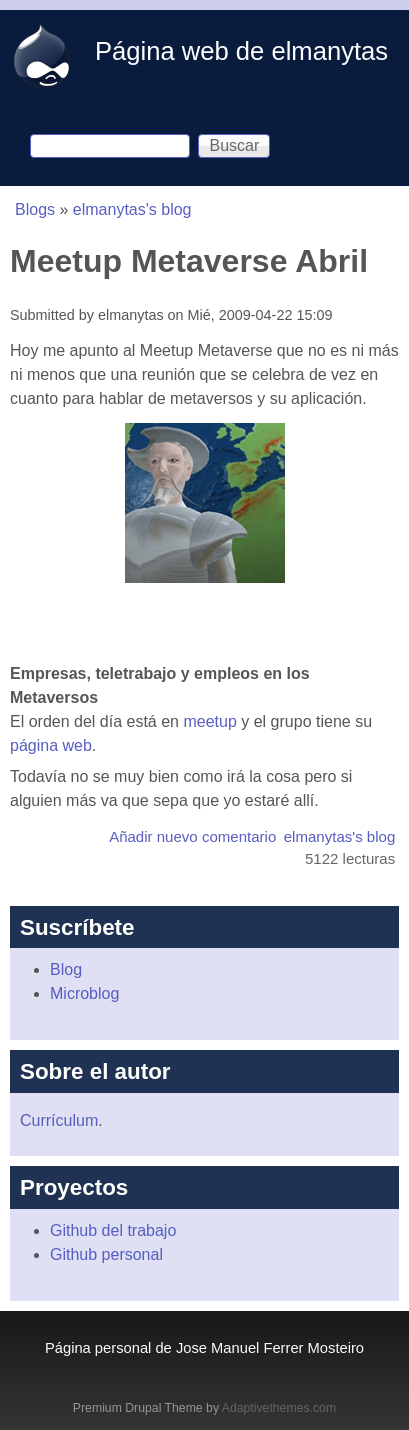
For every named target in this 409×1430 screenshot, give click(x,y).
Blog (66, 969)
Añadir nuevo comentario (192, 836)
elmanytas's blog (132, 209)
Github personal (106, 1254)
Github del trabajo (113, 1230)
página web (51, 745)
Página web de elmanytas (241, 51)
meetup (209, 721)
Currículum (59, 1120)
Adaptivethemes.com (279, 1408)
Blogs (35, 209)
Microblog (84, 993)
